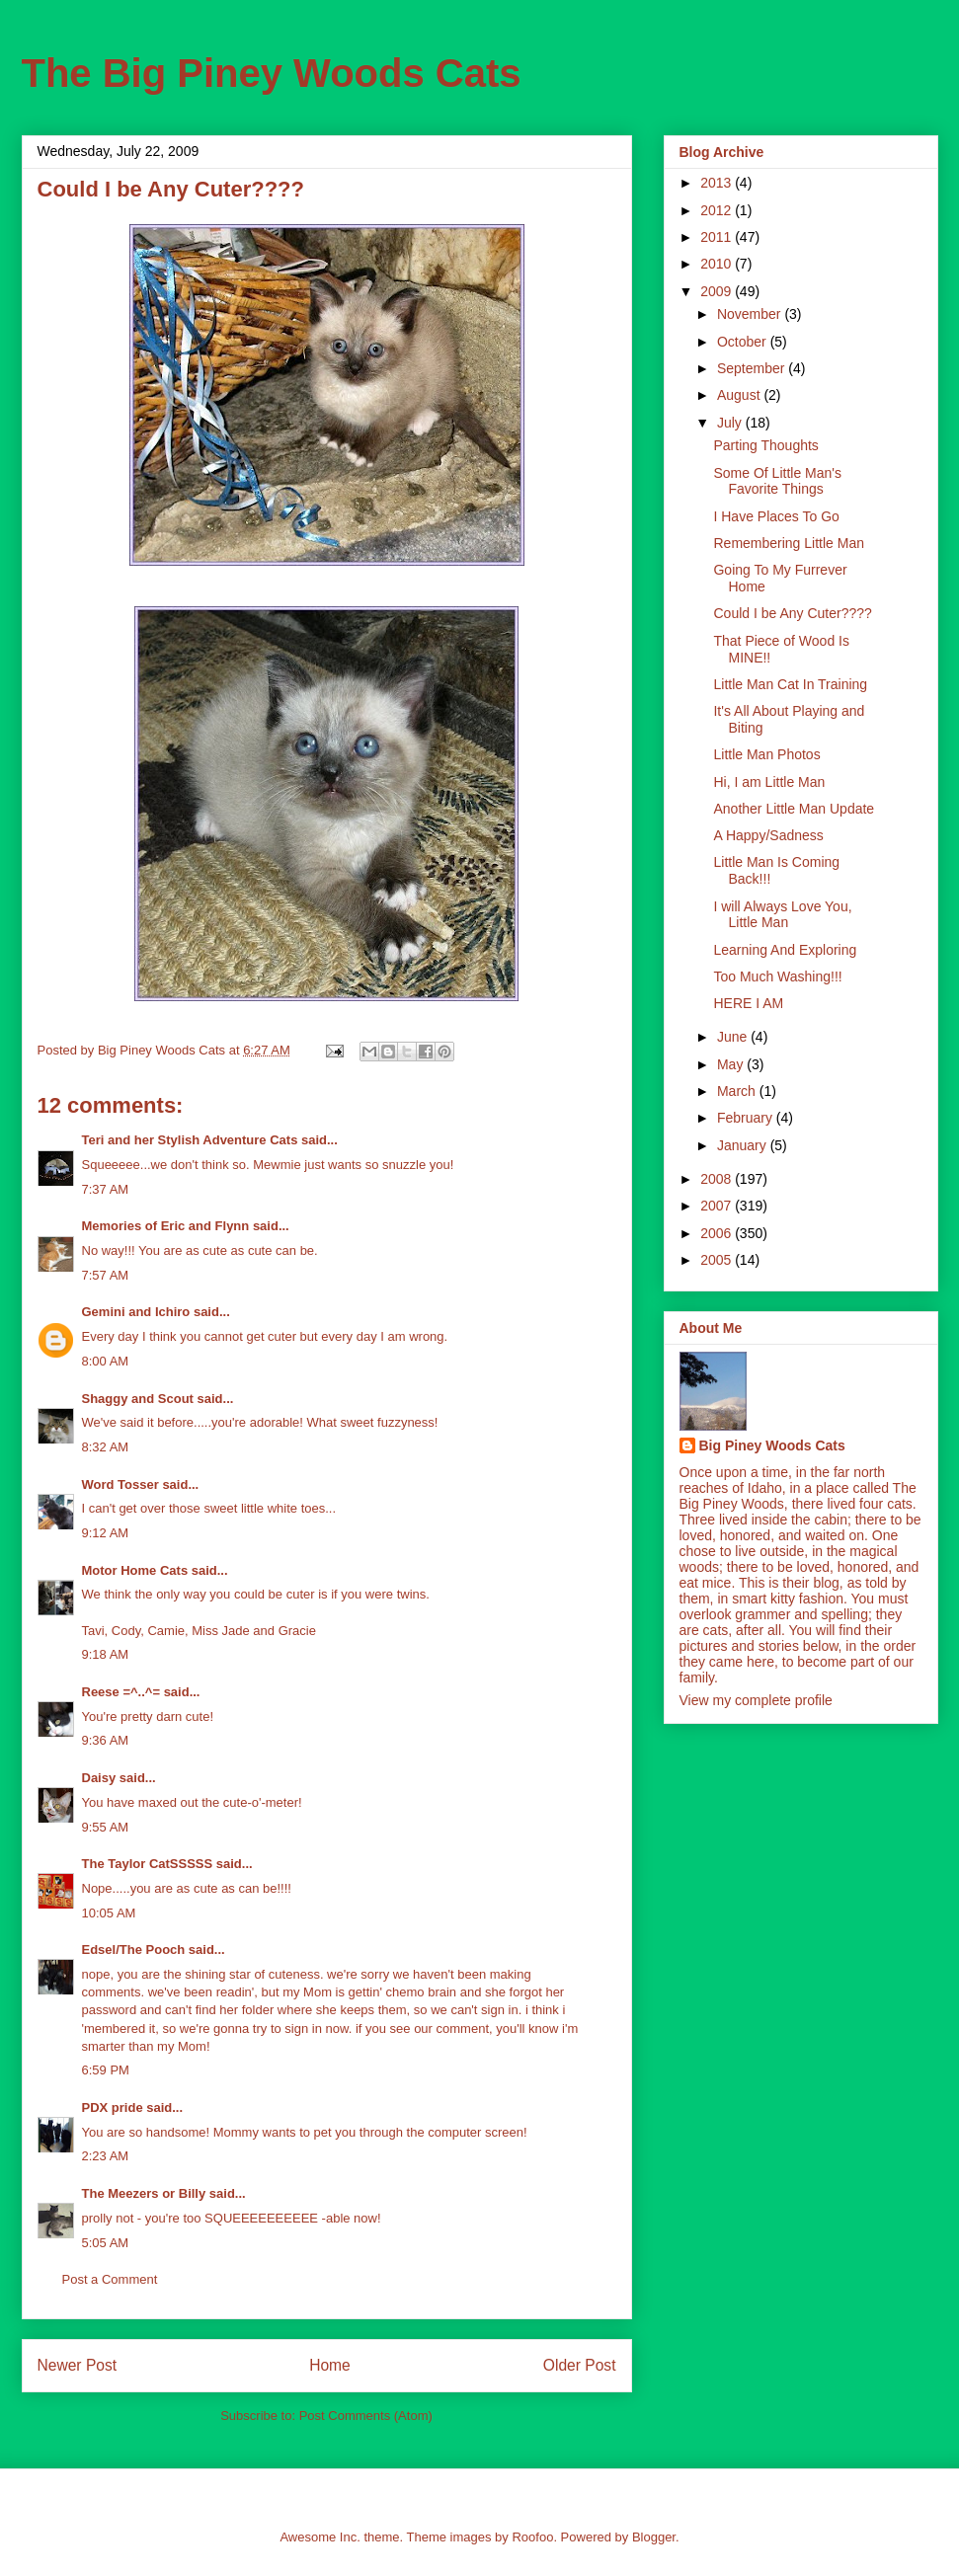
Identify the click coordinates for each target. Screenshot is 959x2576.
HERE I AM (748, 1003)
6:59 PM (105, 2070)
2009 (717, 291)
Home (330, 2365)
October (743, 342)
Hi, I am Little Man (769, 782)
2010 (717, 264)
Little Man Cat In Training (790, 684)
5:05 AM (105, 2242)
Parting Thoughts (765, 445)
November (750, 314)
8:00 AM (105, 1361)
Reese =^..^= (121, 1691)
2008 (717, 1179)
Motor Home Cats (135, 1570)
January (743, 1145)
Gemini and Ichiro (136, 1311)
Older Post (579, 2365)
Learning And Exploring (784, 950)
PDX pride (112, 2107)
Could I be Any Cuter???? (792, 613)
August (740, 395)
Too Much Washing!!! (777, 976)
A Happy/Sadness (768, 835)
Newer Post (78, 2365)
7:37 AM (105, 1189)
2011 (717, 237)
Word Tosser (120, 1484)
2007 (717, 1205)
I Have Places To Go (776, 516)
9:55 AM (105, 1827)
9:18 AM (105, 1654)
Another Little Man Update (793, 809)
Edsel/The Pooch (134, 1949)
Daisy (99, 1777)
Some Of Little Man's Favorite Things (777, 481)
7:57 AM (105, 1275)
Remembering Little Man (788, 543)
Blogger (654, 2537)
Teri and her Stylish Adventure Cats (192, 1139)
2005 (717, 1260)
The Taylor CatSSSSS (147, 1863)
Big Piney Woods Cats (772, 1445)
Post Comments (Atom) (366, 2415)
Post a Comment (110, 2279)
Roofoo (532, 2537)
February (746, 1118)
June (734, 1037)
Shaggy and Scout (138, 1398)
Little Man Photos (766, 754)
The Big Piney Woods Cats (271, 73)
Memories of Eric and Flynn (166, 1225)
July (731, 422)
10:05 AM (109, 1913)
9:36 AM (105, 1740)
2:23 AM (105, 2155)
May (732, 1064)
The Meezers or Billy (144, 2193)
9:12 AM (105, 1532)
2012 (717, 210)
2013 (717, 183)
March (738, 1091)
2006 (717, 1233)
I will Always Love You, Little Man (782, 914)
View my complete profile (756, 1700)
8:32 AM (105, 1447)
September (752, 368)
